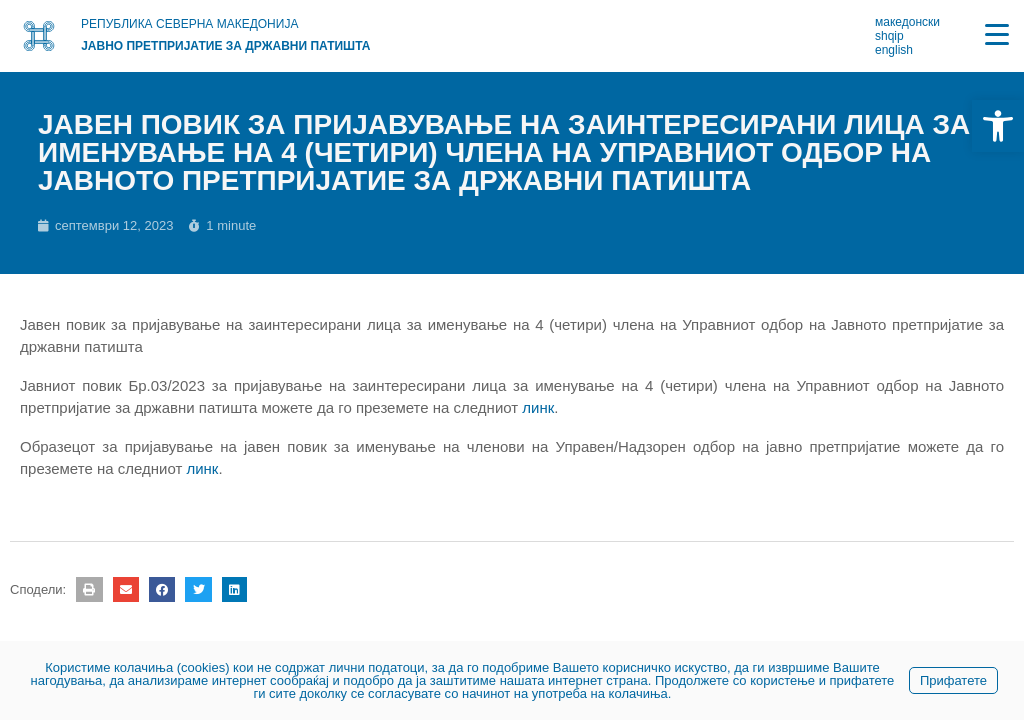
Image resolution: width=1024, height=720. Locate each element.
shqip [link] (889, 36)
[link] (998, 126)
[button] (89, 589)
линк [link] (538, 407)
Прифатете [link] (953, 680)
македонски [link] (907, 22)
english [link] (894, 50)
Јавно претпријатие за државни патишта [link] (225, 46)
